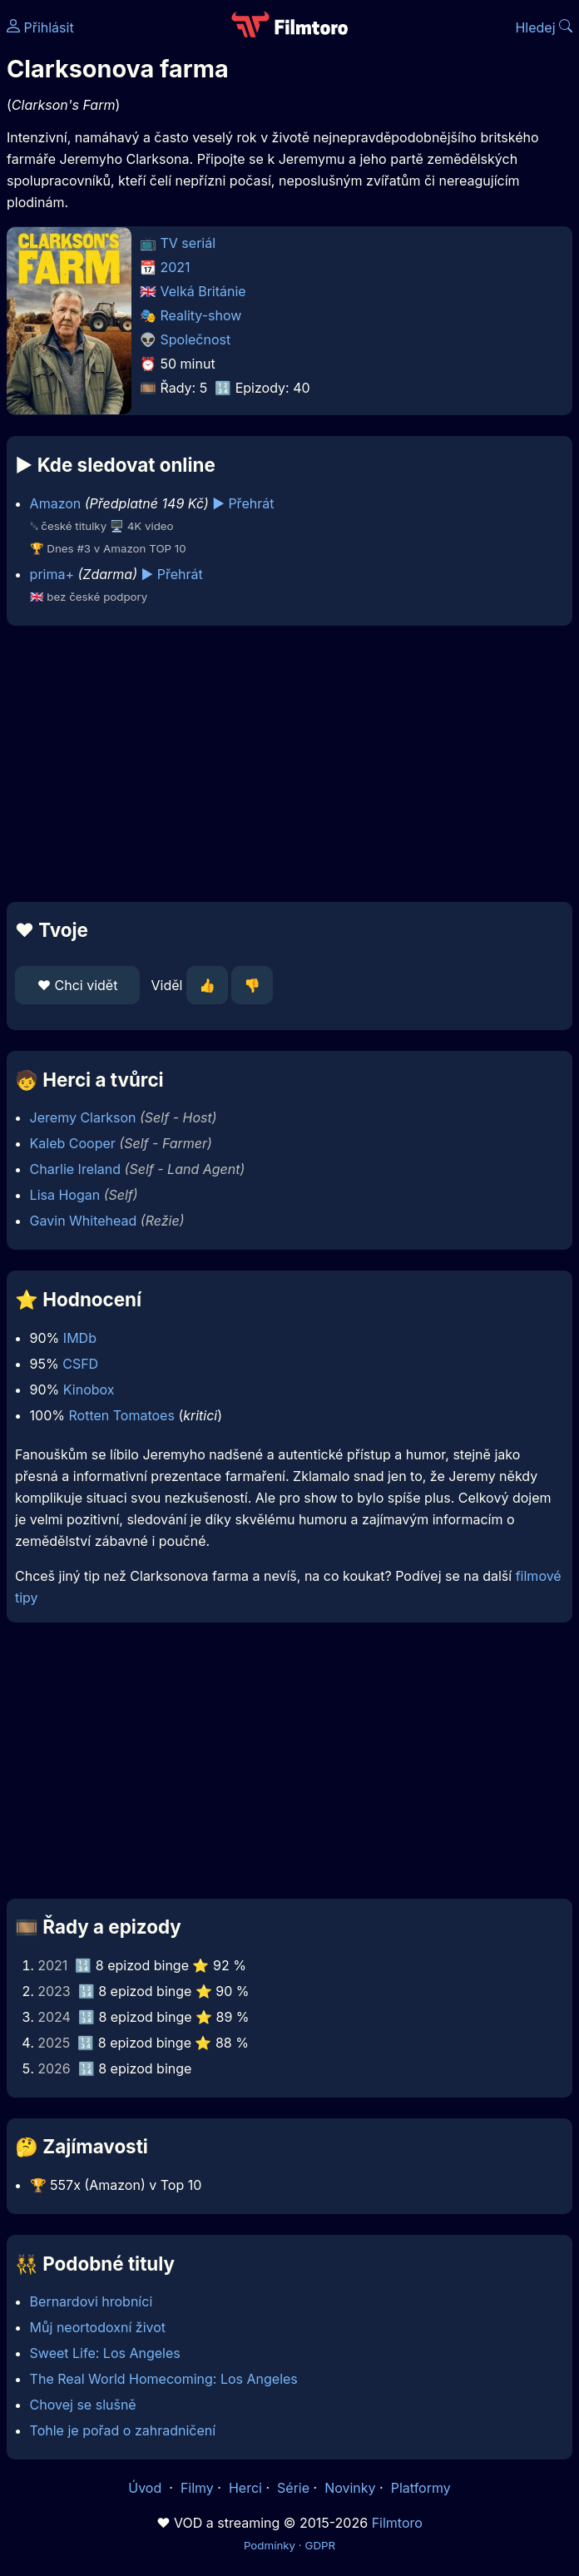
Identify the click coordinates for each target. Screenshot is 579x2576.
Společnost (196, 339)
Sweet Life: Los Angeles (105, 2353)
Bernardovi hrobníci (91, 2301)
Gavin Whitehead (83, 1220)
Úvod (146, 2487)
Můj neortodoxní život (98, 2327)
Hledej (543, 27)
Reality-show (201, 315)
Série (293, 2487)
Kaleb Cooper (73, 1143)
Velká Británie (203, 291)
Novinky (349, 2487)
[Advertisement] (289, 763)
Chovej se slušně (83, 2404)
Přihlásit (40, 27)
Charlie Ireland (75, 1169)
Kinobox (89, 1389)
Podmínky (269, 2545)
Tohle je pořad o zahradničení (123, 2430)
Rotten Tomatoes (122, 1415)
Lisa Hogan (65, 1194)
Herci (245, 2487)
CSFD (80, 1363)
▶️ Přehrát (243, 503)
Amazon (56, 503)
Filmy (197, 2487)
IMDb (79, 1338)
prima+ (52, 574)
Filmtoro (397, 2522)
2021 (176, 267)
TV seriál (188, 243)
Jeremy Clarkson (83, 1117)
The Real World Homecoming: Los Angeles (164, 2378)
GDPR (319, 2545)
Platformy (421, 2487)
